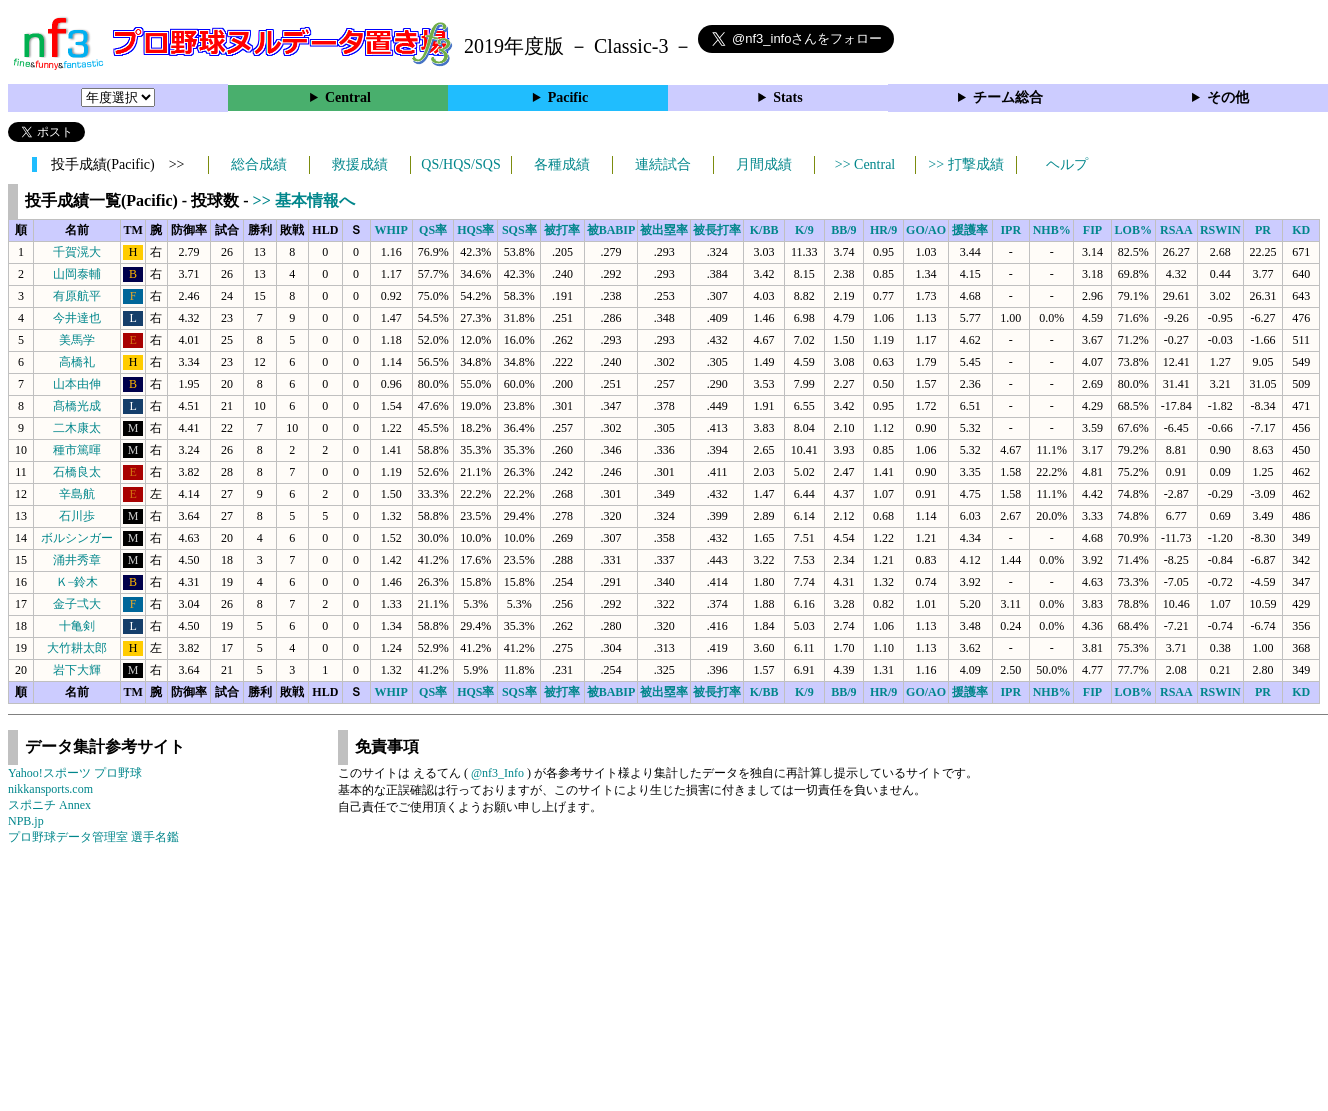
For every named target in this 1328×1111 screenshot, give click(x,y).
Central (348, 97)
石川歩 (77, 516)
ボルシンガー (77, 538)
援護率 (970, 230)
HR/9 (883, 230)
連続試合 (663, 164)
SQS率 (519, 230)
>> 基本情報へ (304, 200)
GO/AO (926, 230)
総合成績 (259, 164)
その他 (1228, 97)
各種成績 (562, 164)
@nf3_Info (497, 773)
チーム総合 (1008, 97)
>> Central (865, 164)
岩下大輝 (77, 670)
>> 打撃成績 (965, 164)
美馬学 (77, 340)
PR (1263, 230)
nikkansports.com (50, 789)
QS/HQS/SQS (460, 164)
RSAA (1176, 230)
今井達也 (77, 318)
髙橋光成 (77, 406)
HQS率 (475, 230)
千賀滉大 (77, 252)
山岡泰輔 (77, 274)
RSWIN (1220, 230)
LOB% (1133, 230)
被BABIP (611, 230)
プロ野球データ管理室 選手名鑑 (93, 837)
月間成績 (764, 164)
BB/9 (843, 230)
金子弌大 (77, 604)
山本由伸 (77, 384)
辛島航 (77, 494)
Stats (788, 97)
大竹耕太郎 (77, 648)
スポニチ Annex (49, 805)
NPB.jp (26, 821)
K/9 (804, 230)
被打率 (562, 230)
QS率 (433, 230)
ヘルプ (1067, 164)
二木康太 (77, 428)
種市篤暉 (77, 450)
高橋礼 (77, 362)
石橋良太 (77, 472)
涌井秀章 (77, 560)
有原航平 (77, 296)
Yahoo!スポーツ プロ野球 (75, 773)
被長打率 (717, 230)
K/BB (764, 230)
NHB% (1052, 230)
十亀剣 (77, 626)
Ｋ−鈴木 (77, 582)
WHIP (391, 230)
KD (1301, 230)
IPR (1010, 230)
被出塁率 (664, 230)
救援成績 (360, 164)
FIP (1092, 230)
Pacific (568, 97)
